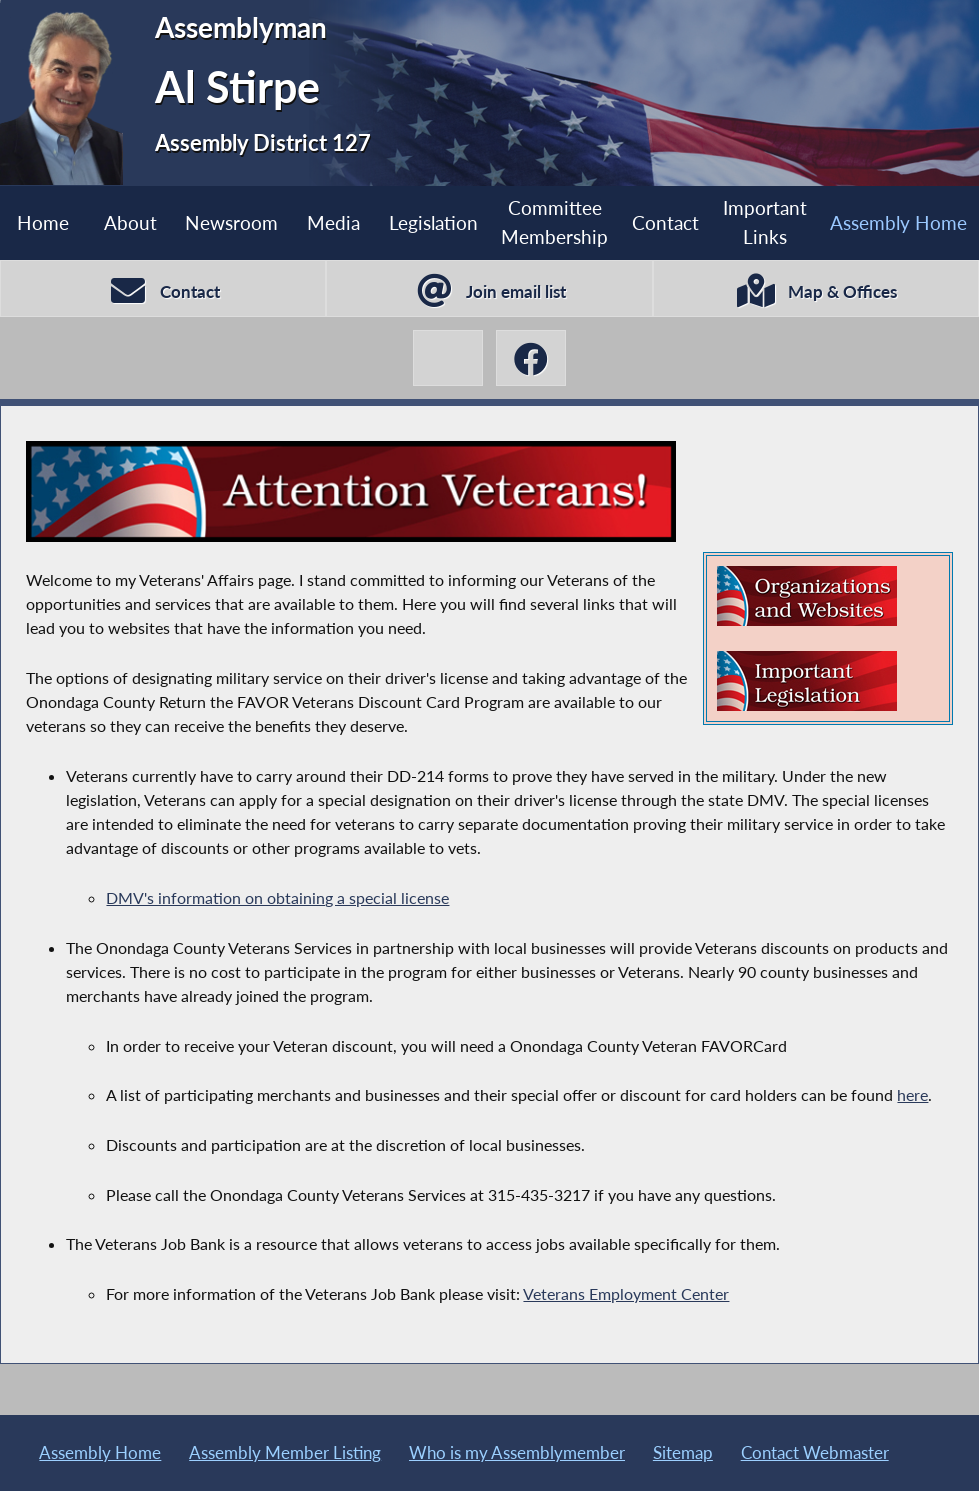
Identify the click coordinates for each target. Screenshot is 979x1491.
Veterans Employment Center (626, 1293)
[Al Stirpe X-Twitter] (448, 358)
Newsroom (231, 222)
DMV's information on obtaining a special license (277, 897)
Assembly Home (898, 222)
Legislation (433, 222)
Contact (665, 222)
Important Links (765, 222)
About (130, 222)
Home (43, 222)
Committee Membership (554, 222)
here (912, 1094)
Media (333, 222)
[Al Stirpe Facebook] (531, 358)
